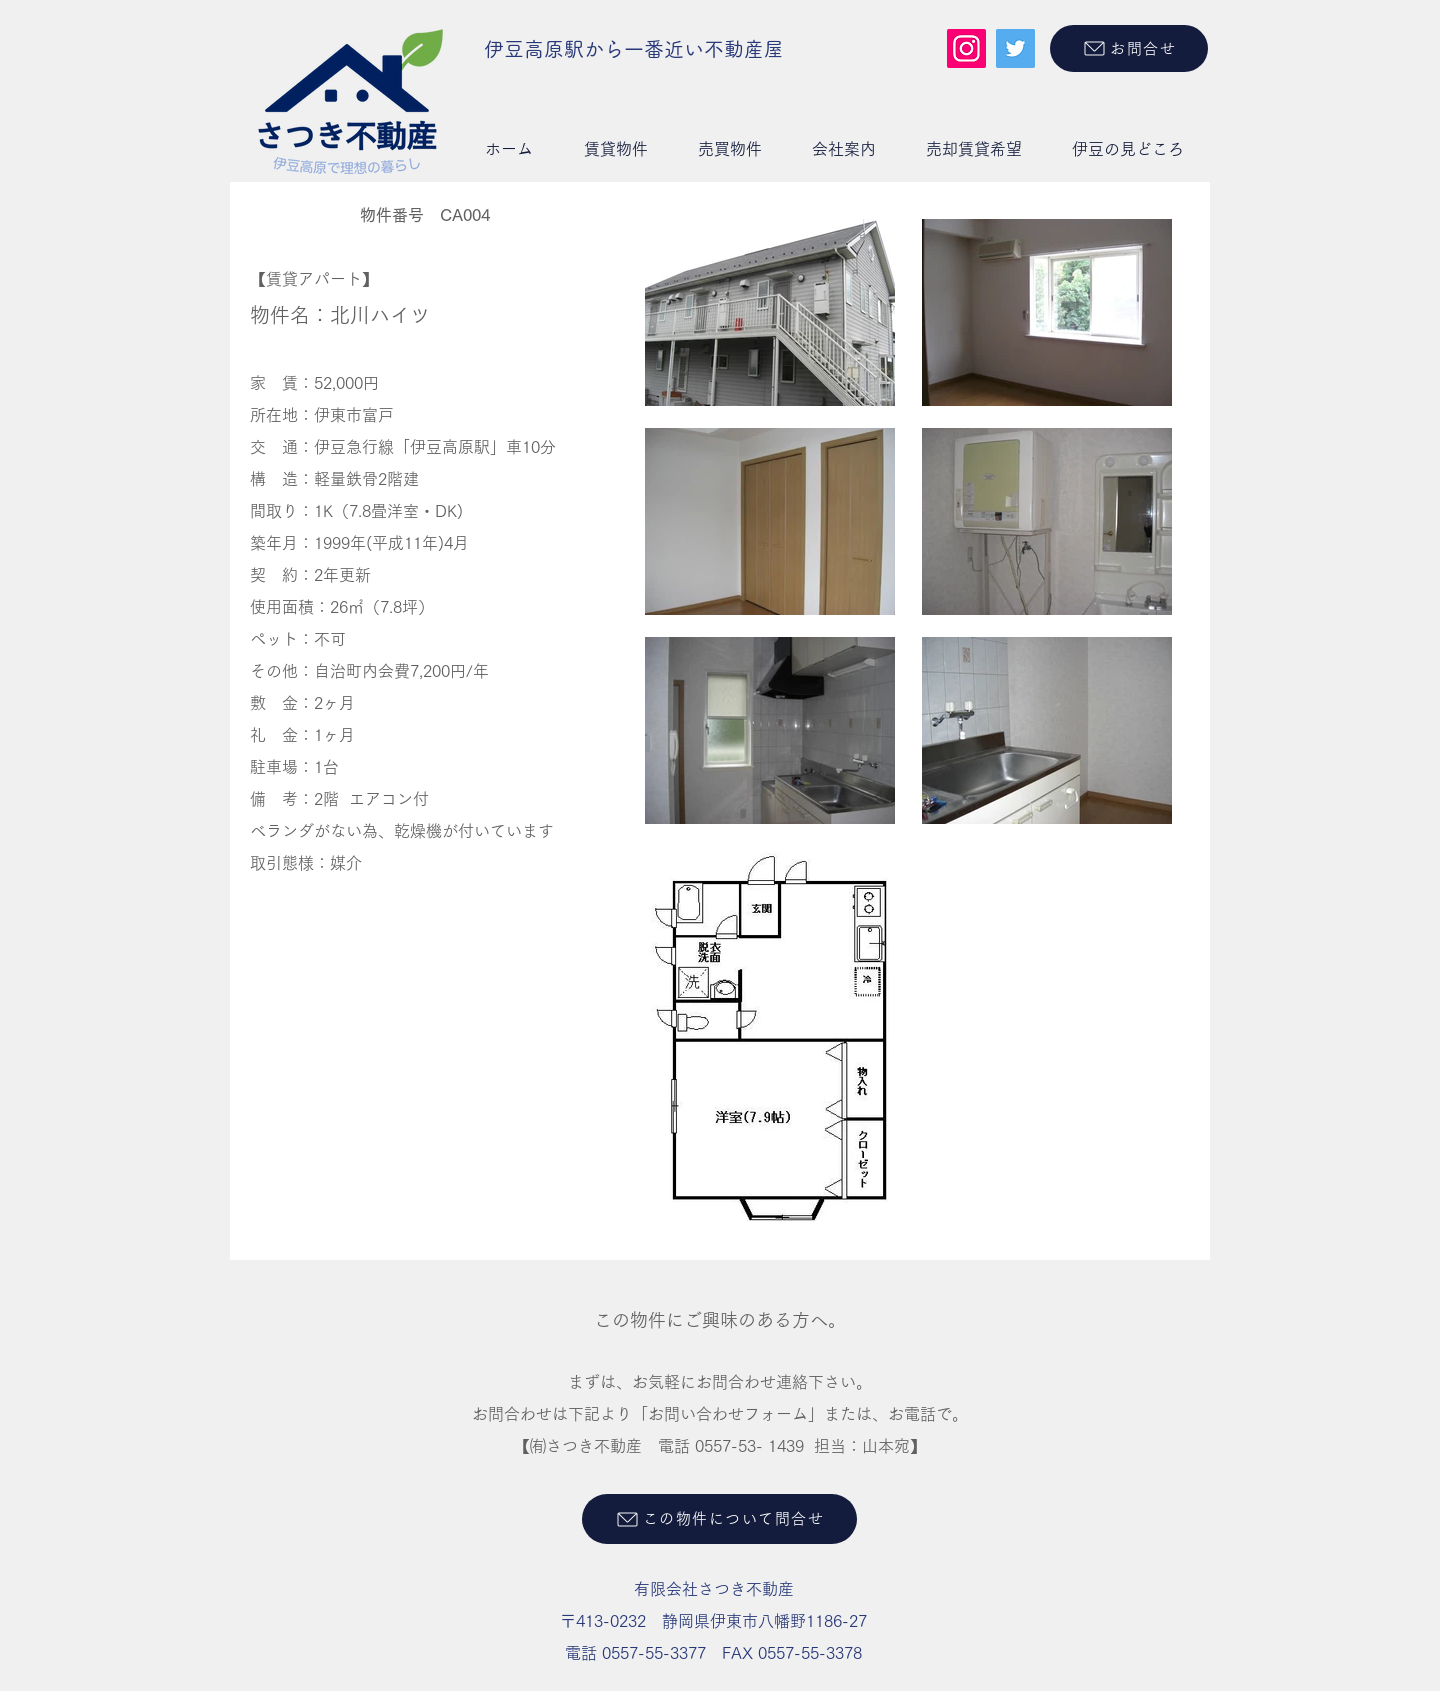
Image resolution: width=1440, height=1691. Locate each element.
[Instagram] (966, 48)
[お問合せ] (1129, 48)
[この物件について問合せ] (719, 1519)
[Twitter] (1015, 48)
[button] (615, 149)
